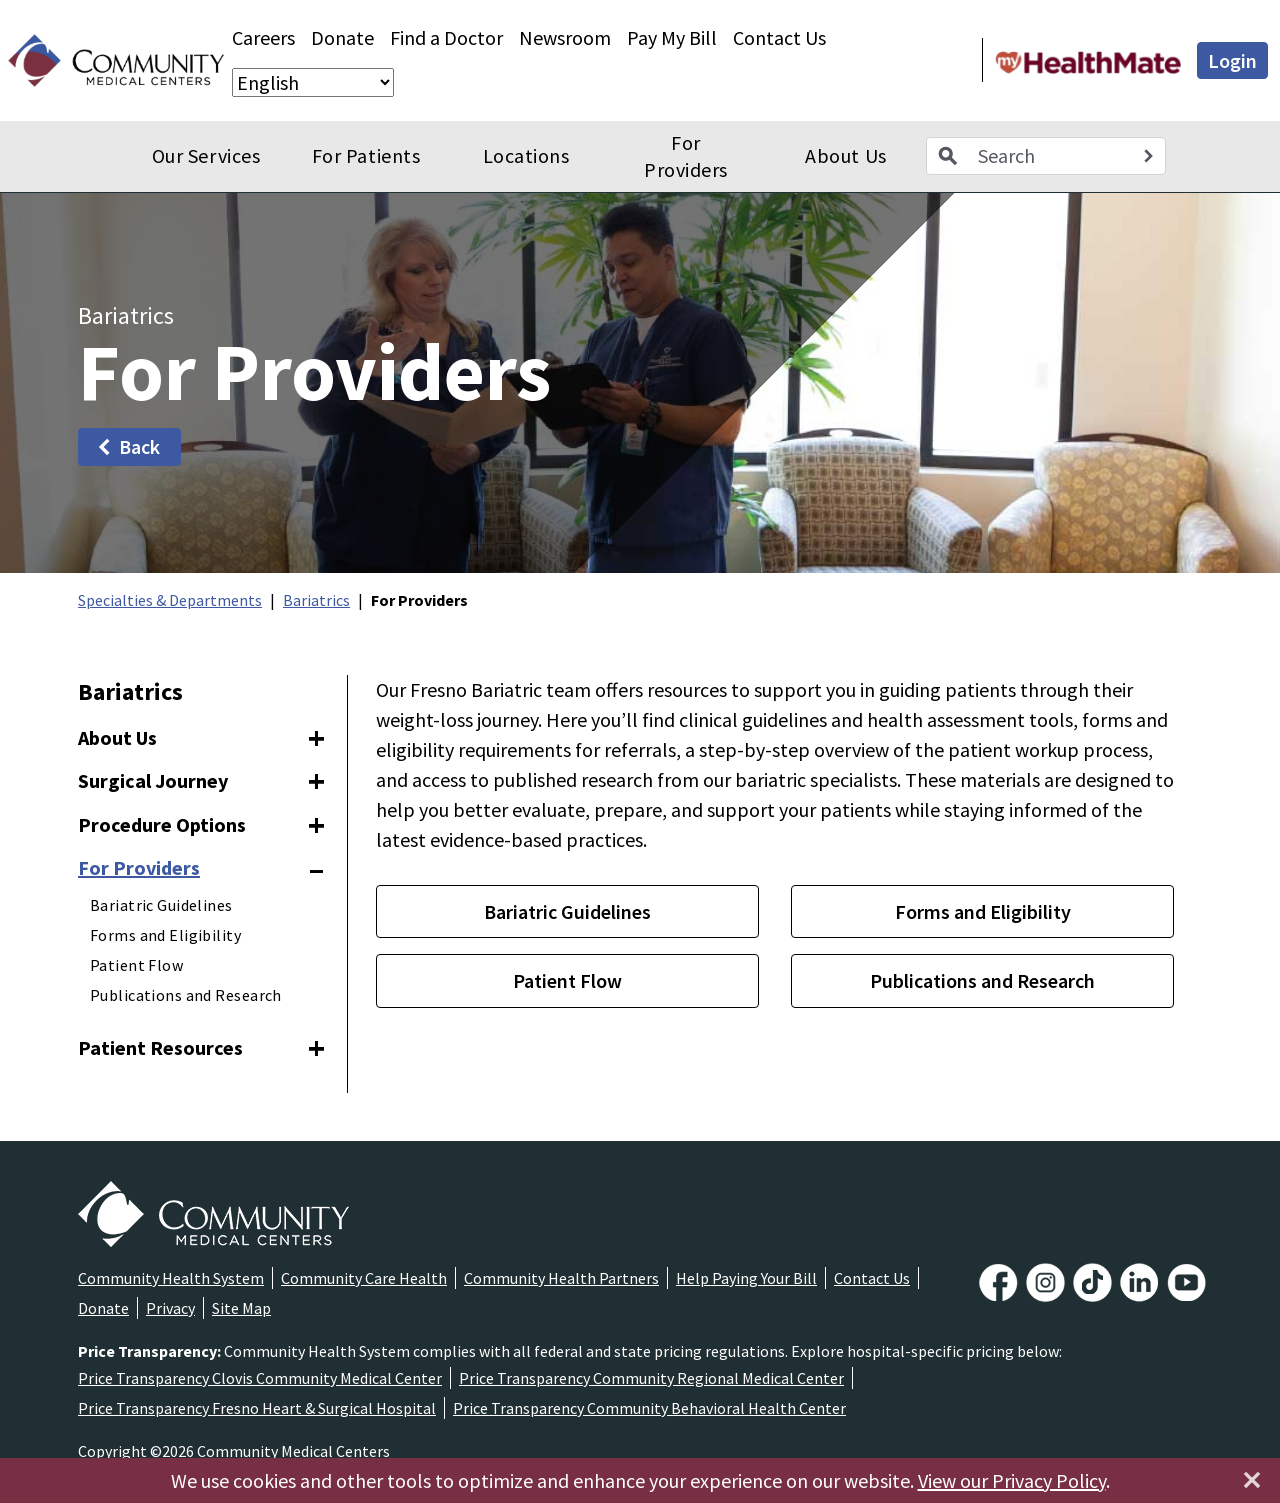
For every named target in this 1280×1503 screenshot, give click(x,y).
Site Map (241, 1308)
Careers (263, 37)
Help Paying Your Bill (746, 1278)
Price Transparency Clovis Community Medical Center (260, 1378)
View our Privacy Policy (1012, 1480)
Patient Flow (136, 965)
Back (127, 446)
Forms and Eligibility (165, 935)
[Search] (1148, 156)
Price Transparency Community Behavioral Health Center (649, 1408)
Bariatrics (316, 600)
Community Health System (171, 1278)
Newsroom (565, 37)
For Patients (366, 155)
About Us (845, 155)
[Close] (1252, 1480)
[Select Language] (313, 82)
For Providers (686, 156)
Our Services (206, 155)
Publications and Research (186, 995)
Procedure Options (162, 824)
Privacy (170, 1308)
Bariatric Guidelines (161, 905)
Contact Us (779, 37)
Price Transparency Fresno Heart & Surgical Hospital (257, 1408)
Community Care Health (364, 1278)
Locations (526, 155)
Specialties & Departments (170, 600)
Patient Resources (160, 1047)
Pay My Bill (672, 37)
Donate (342, 37)
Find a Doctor (446, 37)
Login (1232, 60)
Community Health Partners (561, 1278)
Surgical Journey (153, 780)
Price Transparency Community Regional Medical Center (651, 1378)
